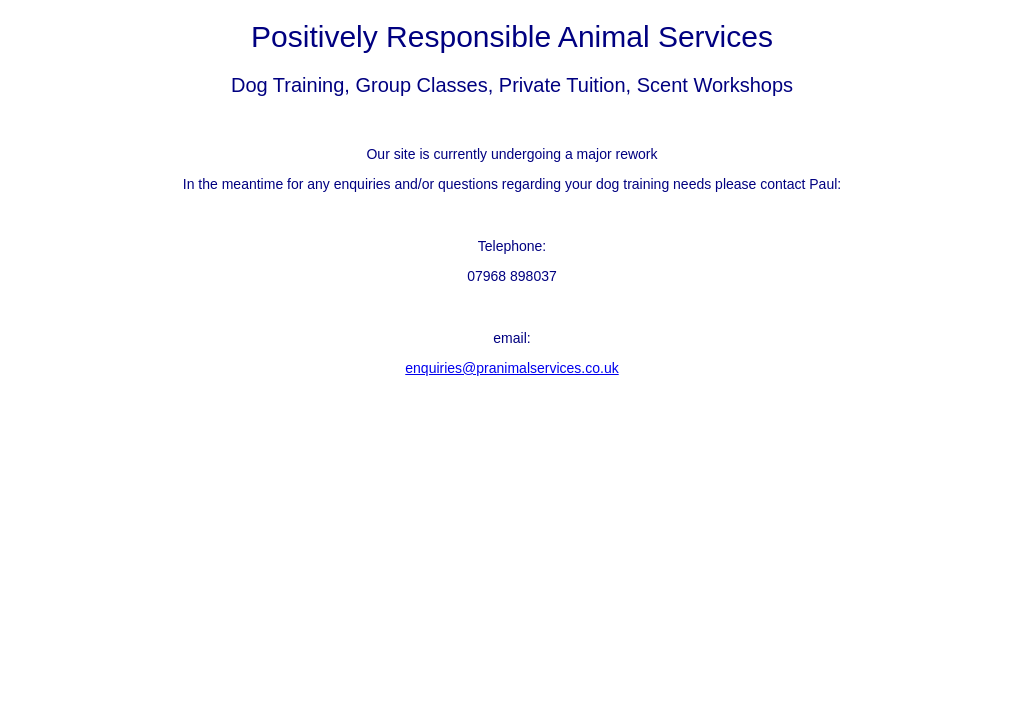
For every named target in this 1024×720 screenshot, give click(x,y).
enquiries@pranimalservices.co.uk (511, 368)
